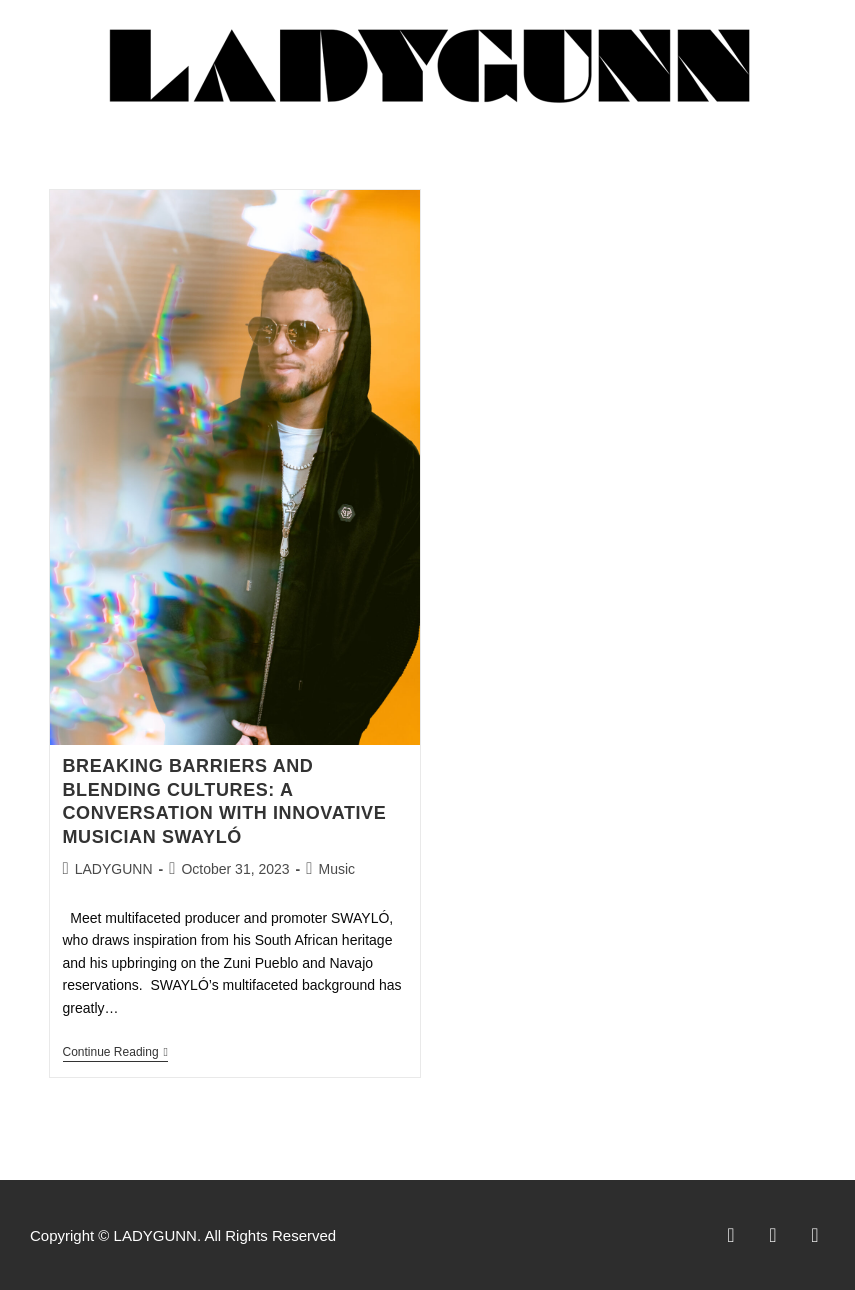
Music (336, 869)
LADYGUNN (114, 869)
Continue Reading (115, 1052)
